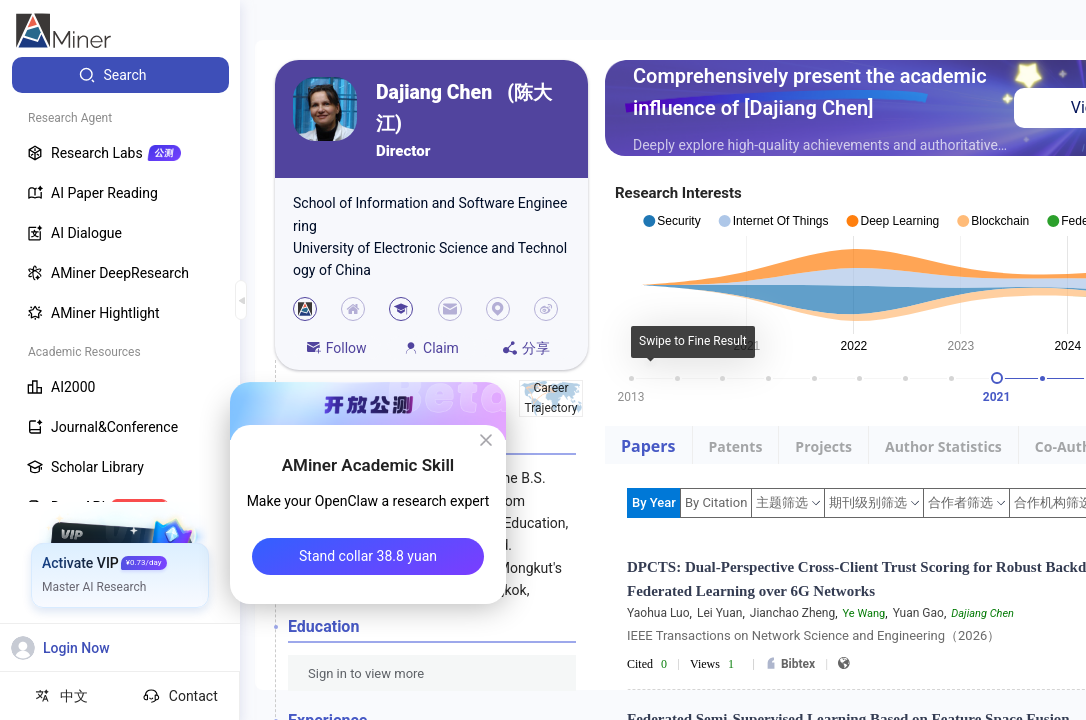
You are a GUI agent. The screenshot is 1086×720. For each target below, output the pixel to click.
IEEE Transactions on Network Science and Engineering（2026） (813, 635)
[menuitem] (120, 75)
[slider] (997, 378)
